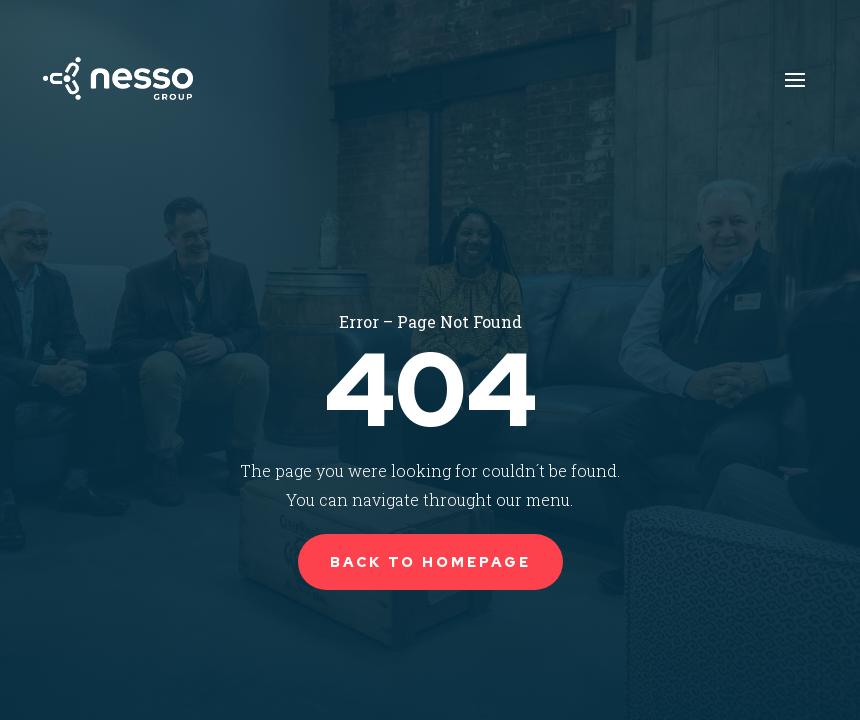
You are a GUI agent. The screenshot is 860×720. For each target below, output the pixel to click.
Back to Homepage (430, 562)
